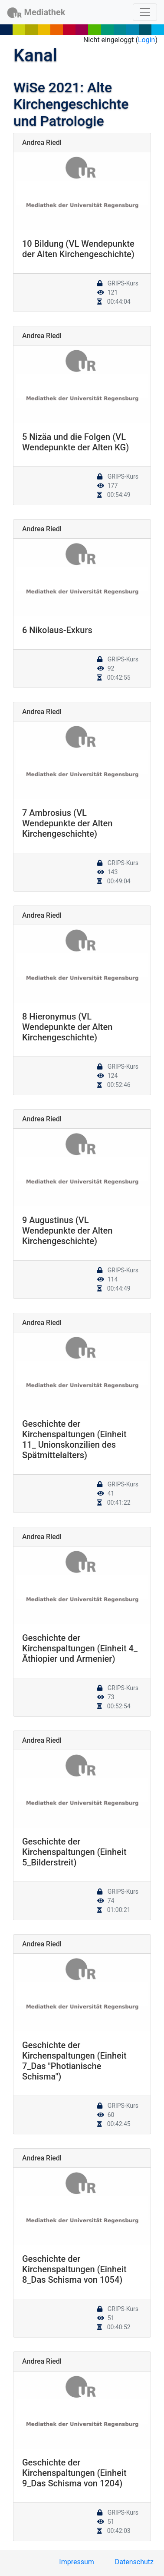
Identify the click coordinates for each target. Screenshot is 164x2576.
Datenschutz (134, 2562)
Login (146, 40)
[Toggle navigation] (145, 12)
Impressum (76, 2562)
